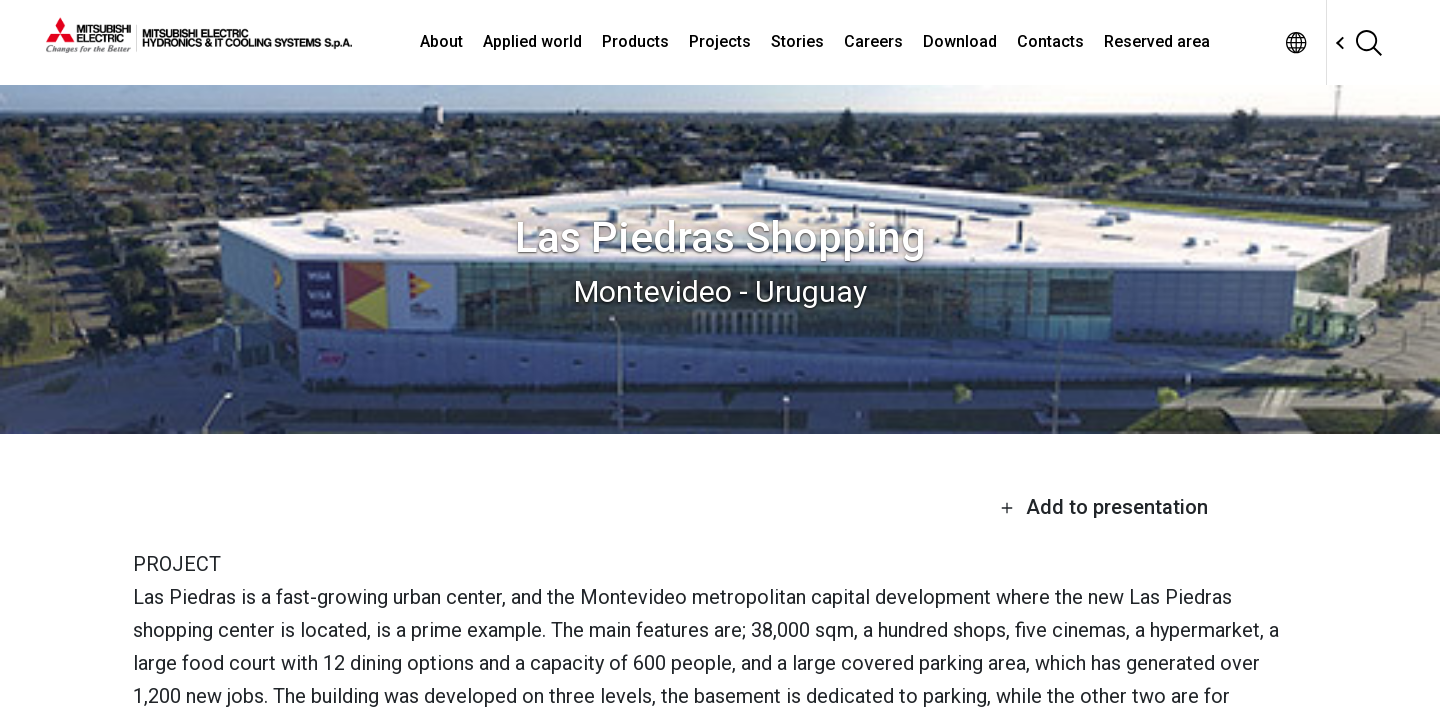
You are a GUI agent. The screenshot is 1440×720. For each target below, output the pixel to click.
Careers (873, 41)
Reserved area (1157, 41)
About (441, 41)
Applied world (532, 41)
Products (635, 41)
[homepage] (199, 45)
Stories (797, 41)
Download (960, 41)
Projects (720, 41)
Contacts (1050, 41)
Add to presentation (1104, 507)
